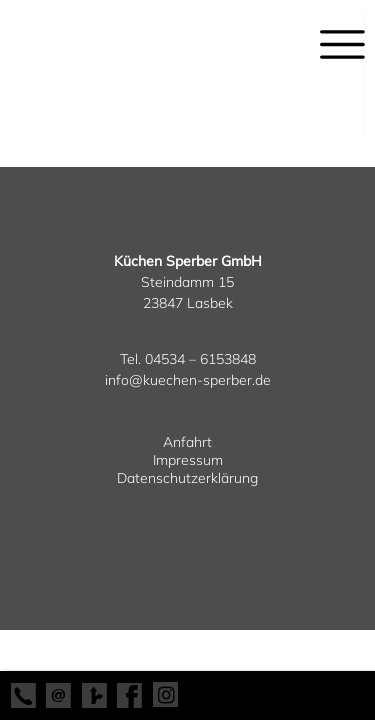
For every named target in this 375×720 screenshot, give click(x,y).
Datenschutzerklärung (187, 478)
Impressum (188, 460)
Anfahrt (187, 442)
